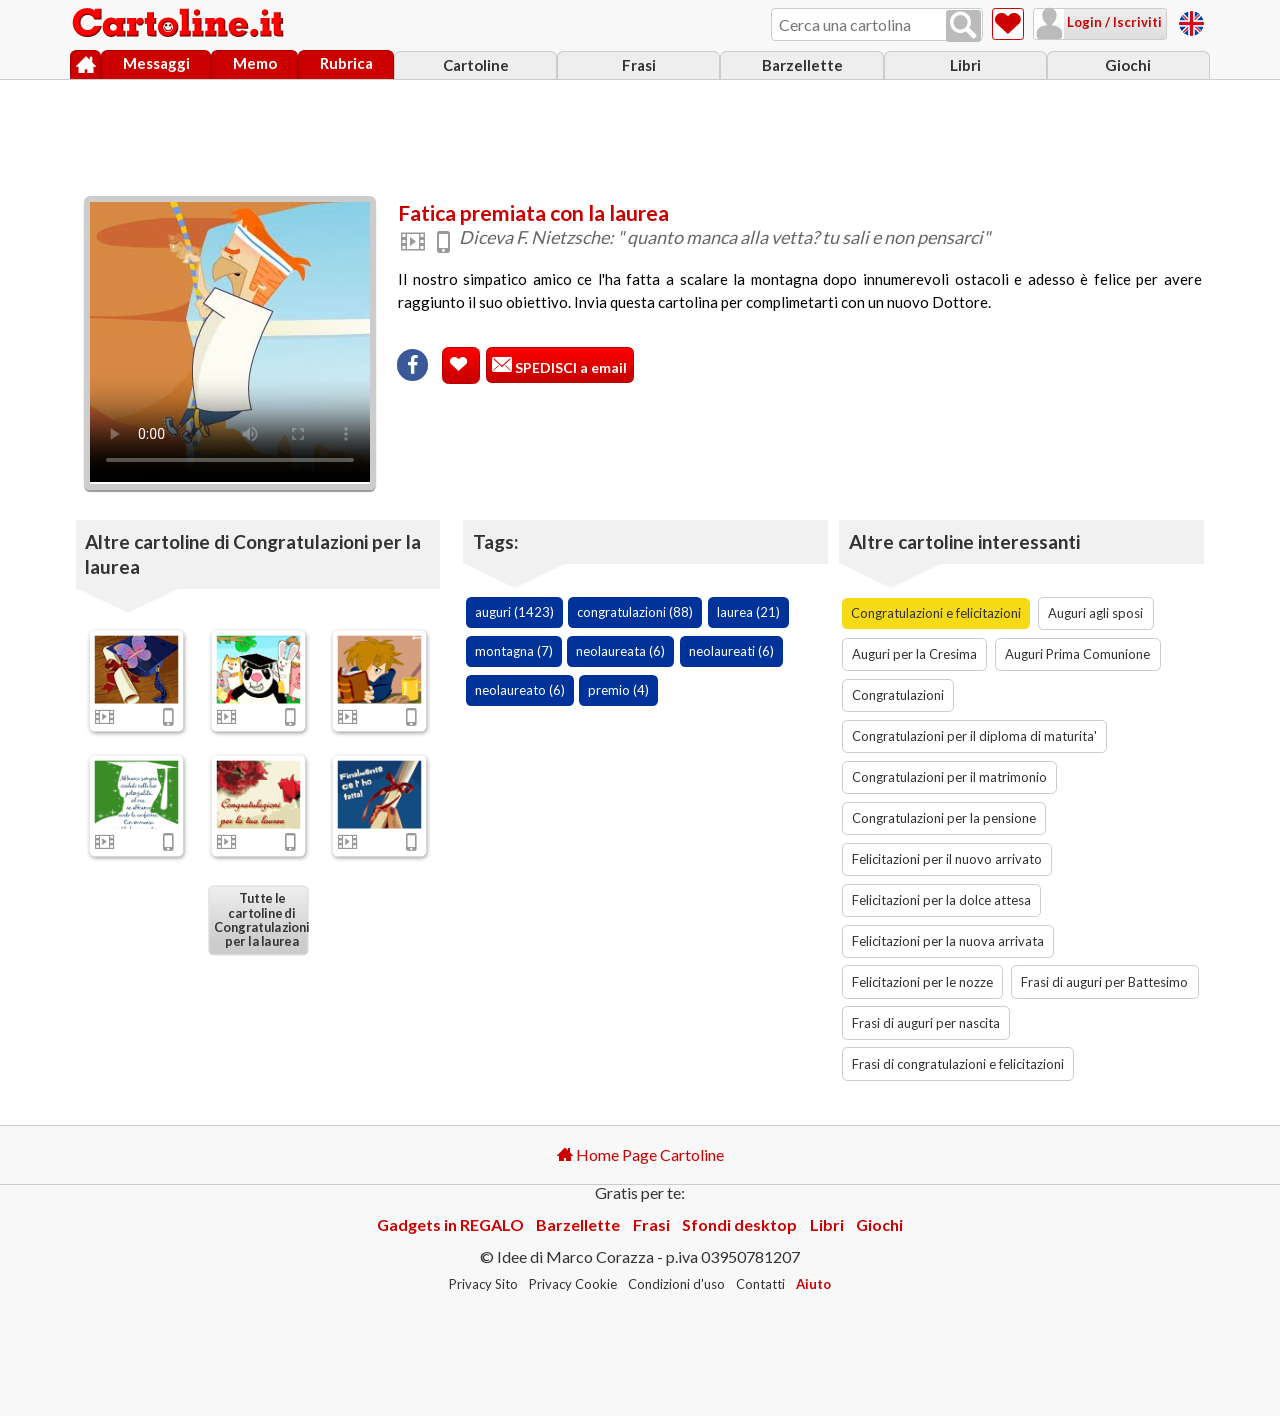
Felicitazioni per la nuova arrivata (948, 941)
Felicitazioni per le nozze (922, 982)
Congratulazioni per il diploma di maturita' (974, 736)
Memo (255, 63)
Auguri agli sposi (1095, 613)
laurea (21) (748, 612)
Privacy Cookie (573, 1284)
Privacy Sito (483, 1284)
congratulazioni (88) (635, 612)
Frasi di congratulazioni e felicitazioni (958, 1064)
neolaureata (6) (620, 651)
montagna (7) (514, 651)
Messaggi (156, 63)
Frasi (639, 65)
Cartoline (476, 65)
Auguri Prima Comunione (1077, 654)
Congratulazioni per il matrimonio (949, 777)
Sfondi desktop (739, 1224)
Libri (965, 65)
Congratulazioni (898, 695)
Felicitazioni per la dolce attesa (941, 900)
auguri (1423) (514, 612)
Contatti (760, 1284)
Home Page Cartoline (640, 1154)
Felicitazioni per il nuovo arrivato (947, 859)
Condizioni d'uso (676, 1284)
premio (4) (618, 690)
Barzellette (802, 65)
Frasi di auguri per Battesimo (1104, 982)
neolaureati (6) (731, 651)
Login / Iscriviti (1113, 22)
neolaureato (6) (520, 690)
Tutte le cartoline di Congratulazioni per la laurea (261, 920)
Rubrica (346, 63)
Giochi (1128, 65)
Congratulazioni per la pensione (944, 818)
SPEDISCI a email (569, 367)
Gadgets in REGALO (450, 1224)
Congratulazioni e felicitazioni (936, 613)
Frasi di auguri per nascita (926, 1023)
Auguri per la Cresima (914, 654)
